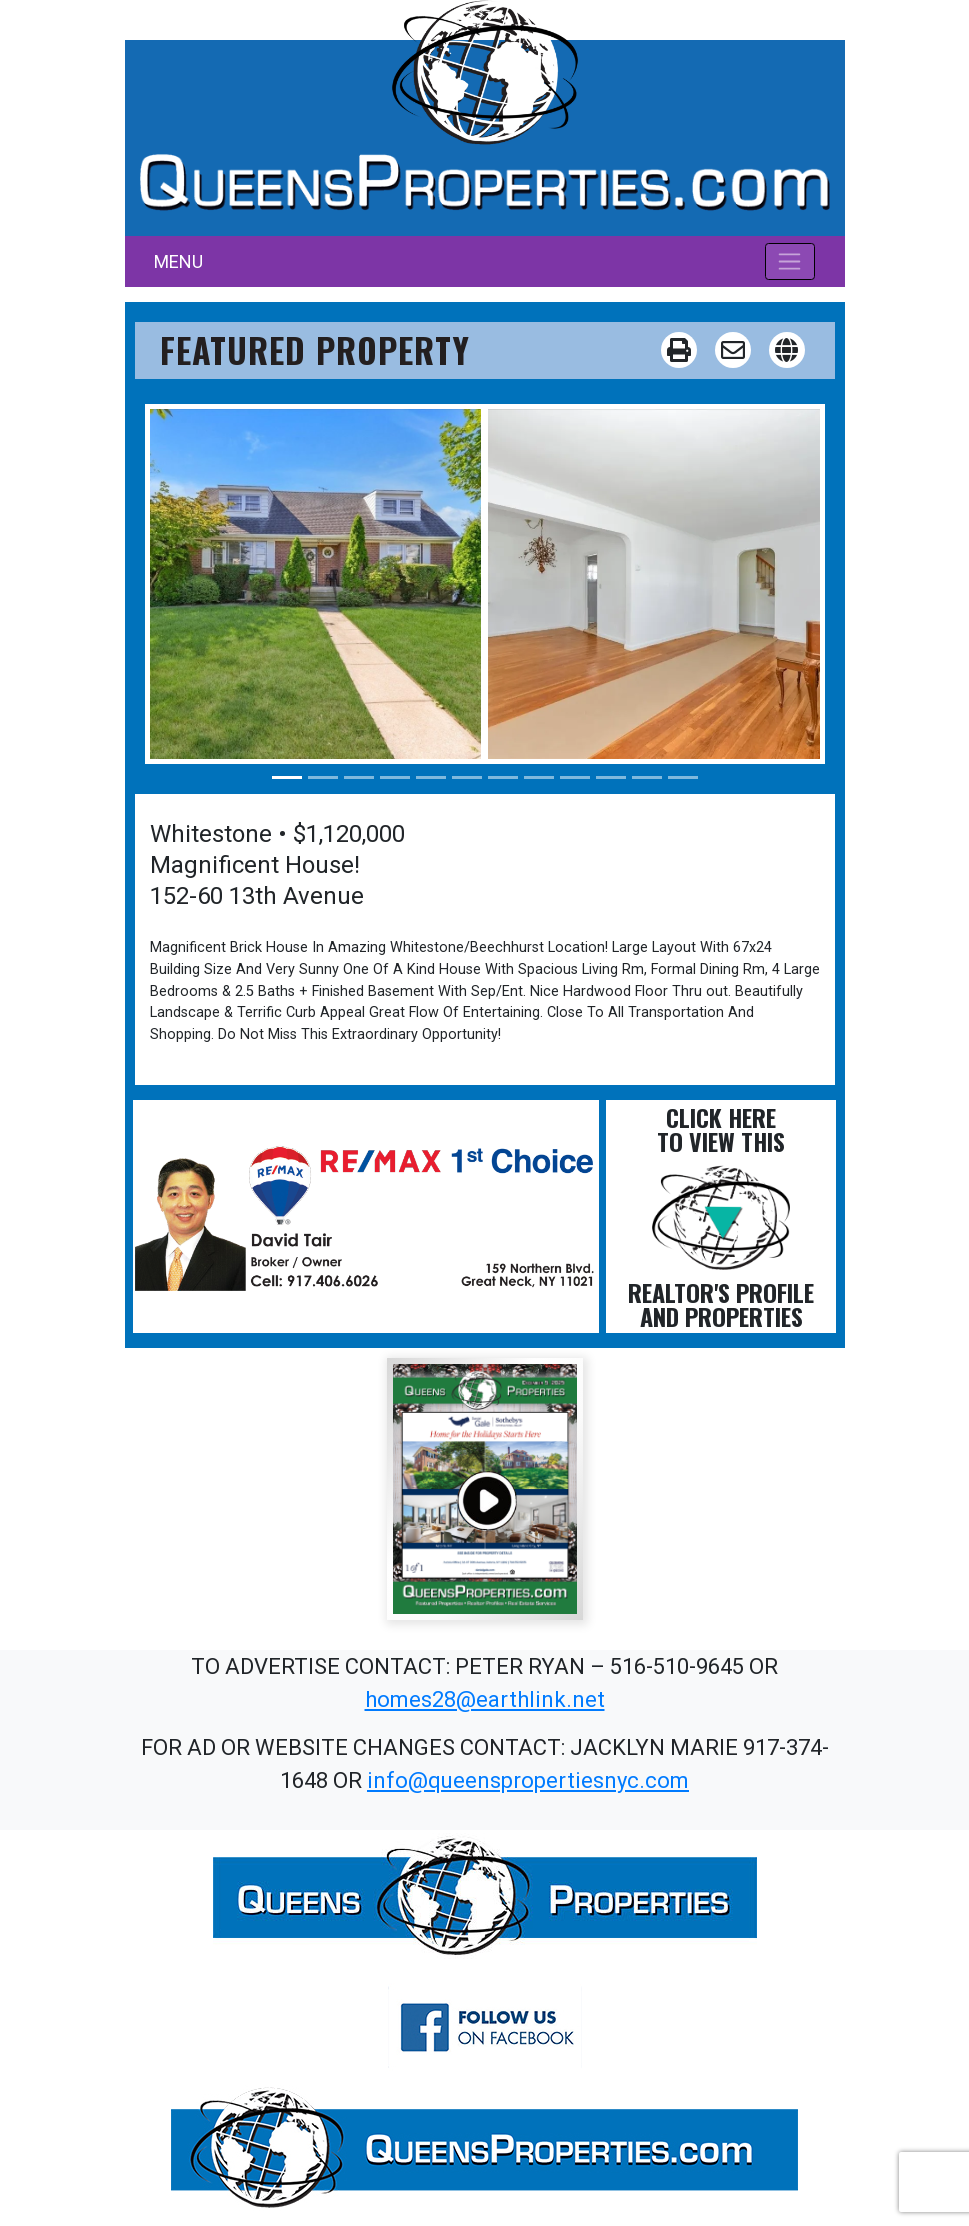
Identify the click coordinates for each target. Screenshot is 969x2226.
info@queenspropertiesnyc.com (528, 1780)
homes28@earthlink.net (485, 1699)
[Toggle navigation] (790, 261)
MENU (178, 261)
